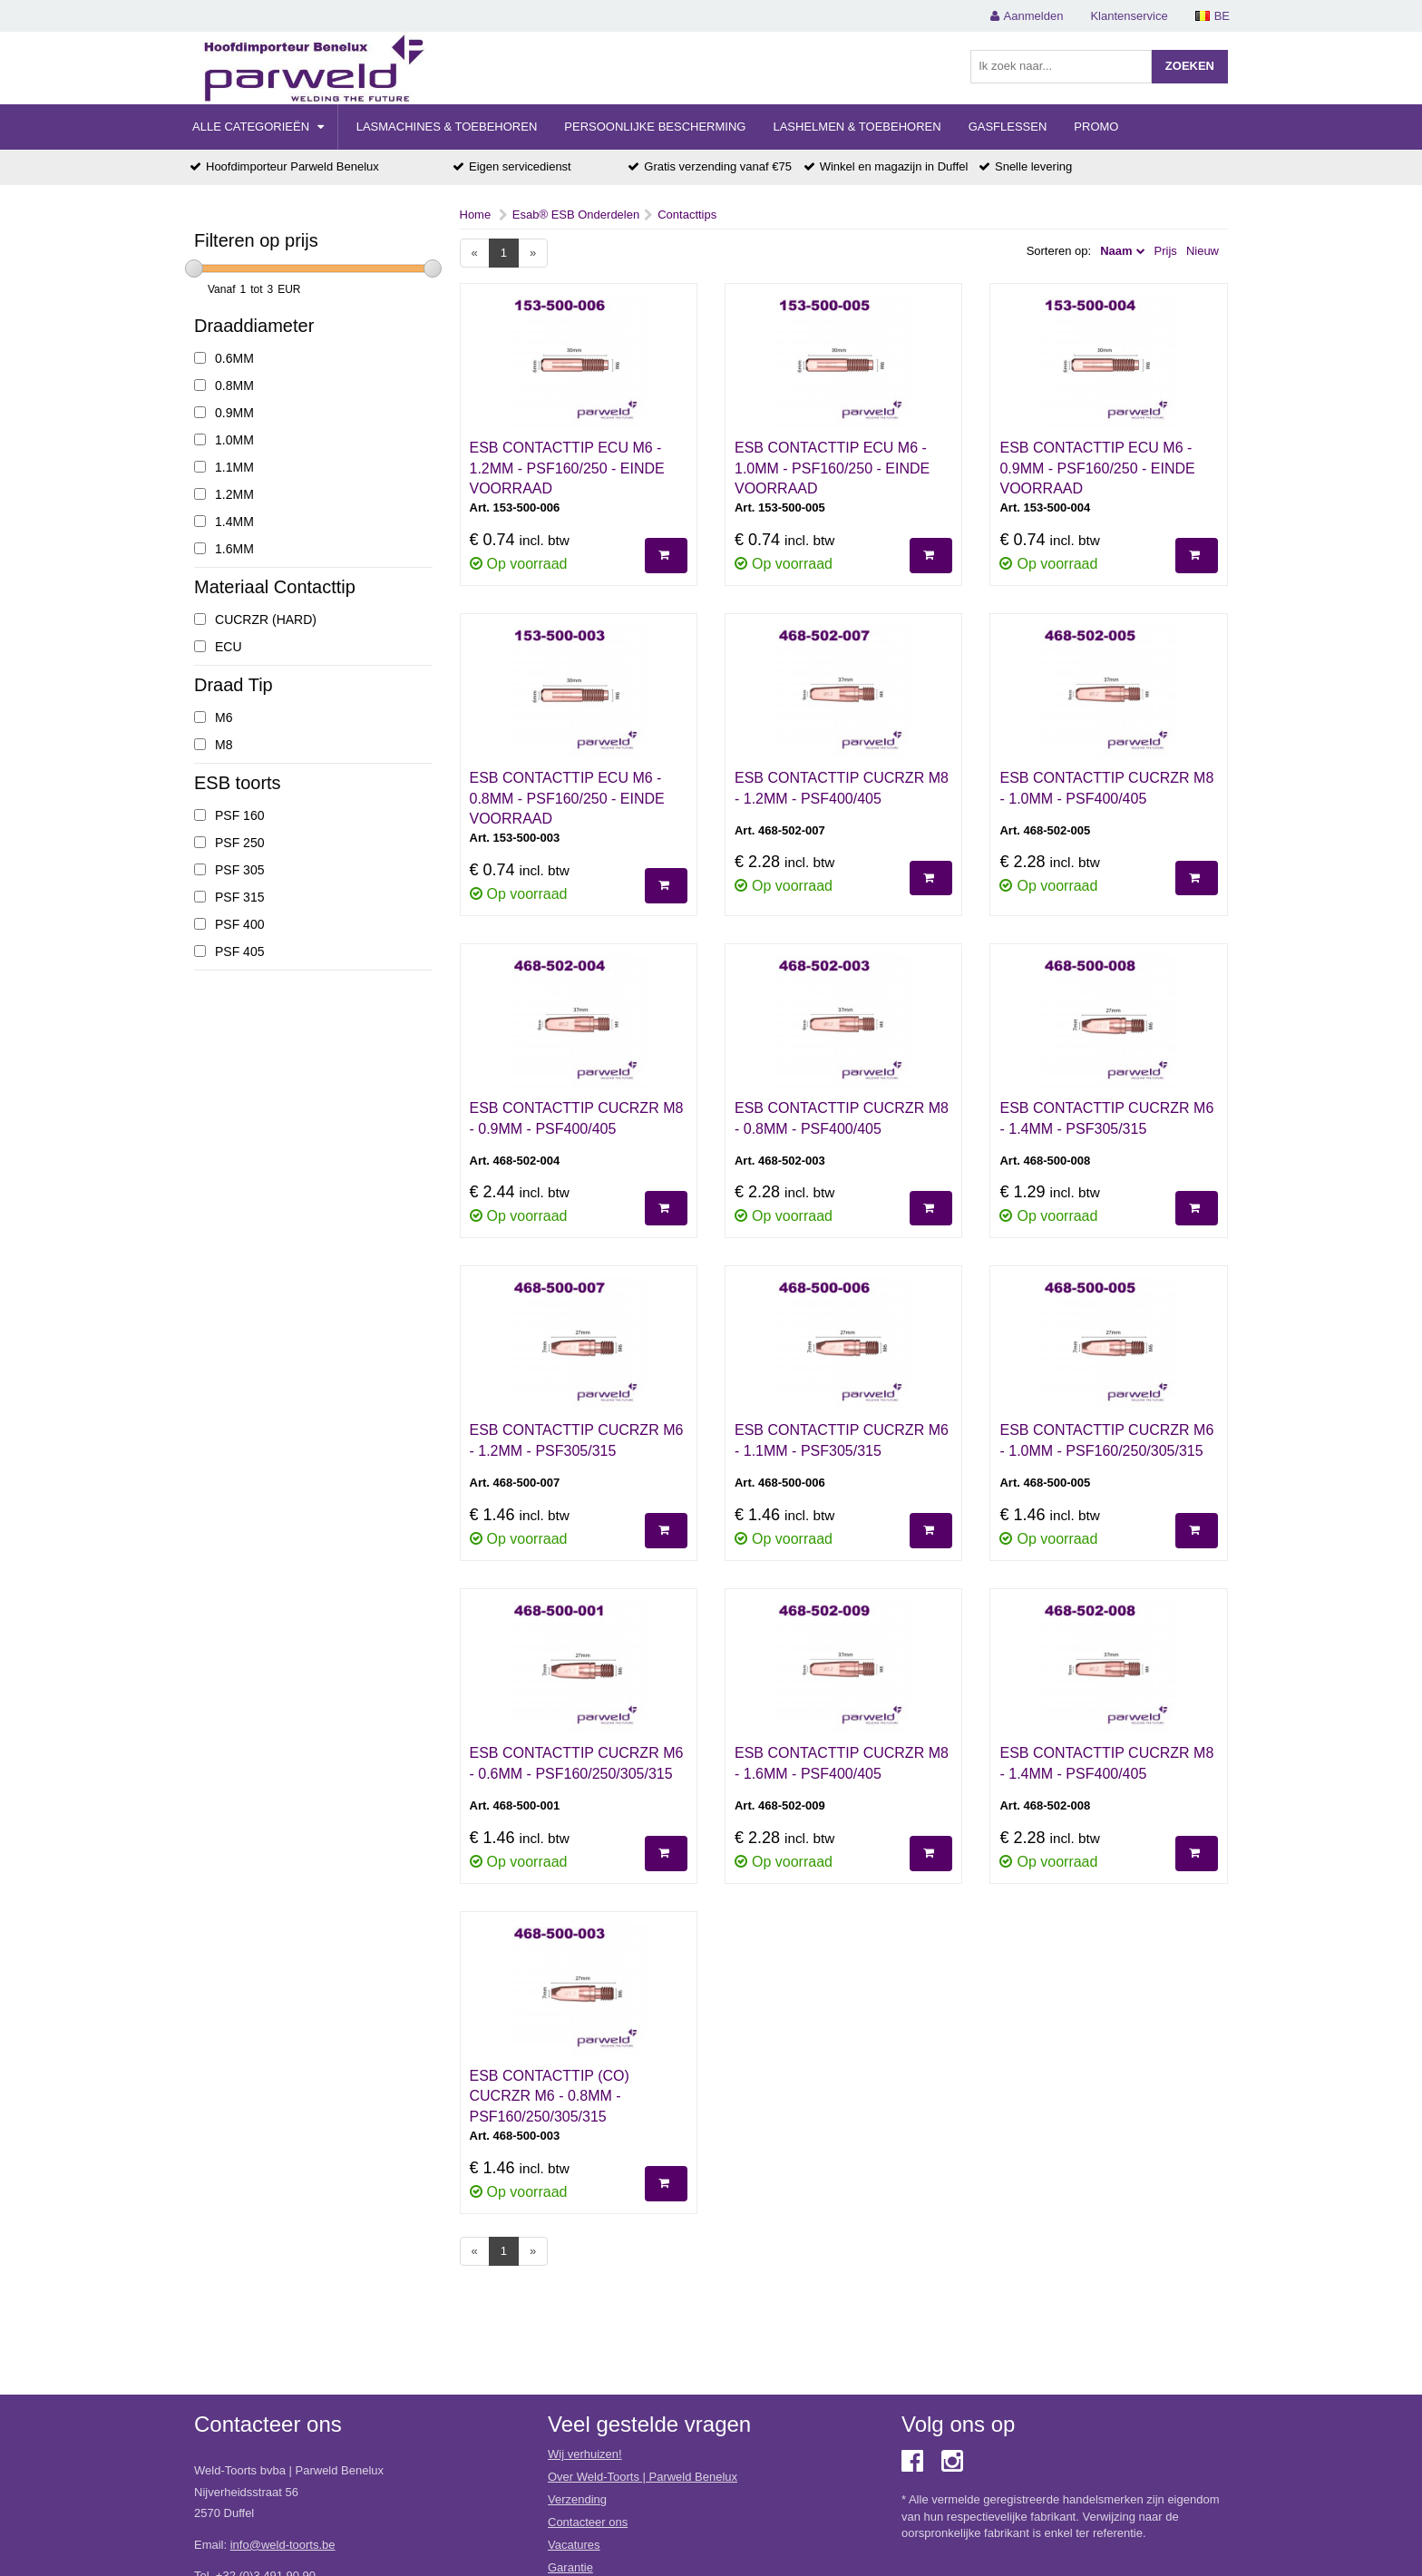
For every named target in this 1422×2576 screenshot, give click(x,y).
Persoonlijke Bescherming (654, 126)
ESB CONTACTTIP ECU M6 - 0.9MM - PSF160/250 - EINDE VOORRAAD (1096, 468)
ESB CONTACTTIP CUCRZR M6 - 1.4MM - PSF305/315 (1106, 1118)
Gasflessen (1008, 126)
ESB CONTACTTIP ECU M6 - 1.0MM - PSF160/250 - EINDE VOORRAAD (832, 468)
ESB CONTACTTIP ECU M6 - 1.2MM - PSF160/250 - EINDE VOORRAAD (567, 468)
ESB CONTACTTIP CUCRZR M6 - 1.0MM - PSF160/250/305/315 (1106, 1440)
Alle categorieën (258, 126)
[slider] (194, 268)
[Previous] (475, 253)
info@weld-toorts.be (283, 2545)
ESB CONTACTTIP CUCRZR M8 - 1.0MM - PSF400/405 (1106, 788)
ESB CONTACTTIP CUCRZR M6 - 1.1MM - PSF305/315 (842, 1440)
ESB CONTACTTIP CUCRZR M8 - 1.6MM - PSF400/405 (842, 1763)
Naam (1116, 251)
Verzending (577, 2499)
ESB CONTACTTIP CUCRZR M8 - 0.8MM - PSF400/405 (842, 1118)
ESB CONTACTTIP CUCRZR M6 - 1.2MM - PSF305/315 (577, 1440)
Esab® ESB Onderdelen (575, 214)
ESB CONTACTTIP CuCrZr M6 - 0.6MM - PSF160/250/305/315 (577, 1763)
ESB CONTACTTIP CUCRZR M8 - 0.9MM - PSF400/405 (577, 1118)
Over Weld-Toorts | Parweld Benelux (642, 2476)
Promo (1096, 126)
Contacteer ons (588, 2522)
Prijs (1165, 251)
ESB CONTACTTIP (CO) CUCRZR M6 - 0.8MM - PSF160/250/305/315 (549, 2096)
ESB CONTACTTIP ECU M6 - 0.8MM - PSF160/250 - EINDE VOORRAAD (567, 798)
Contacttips (686, 214)
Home (476, 214)
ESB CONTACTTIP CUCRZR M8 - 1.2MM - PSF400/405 (842, 788)
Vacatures (574, 2545)
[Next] (533, 253)
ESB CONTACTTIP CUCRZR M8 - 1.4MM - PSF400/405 (1106, 1763)
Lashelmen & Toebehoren (856, 126)
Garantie (570, 2567)
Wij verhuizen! (585, 2454)
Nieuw (1202, 251)
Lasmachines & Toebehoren (447, 126)
